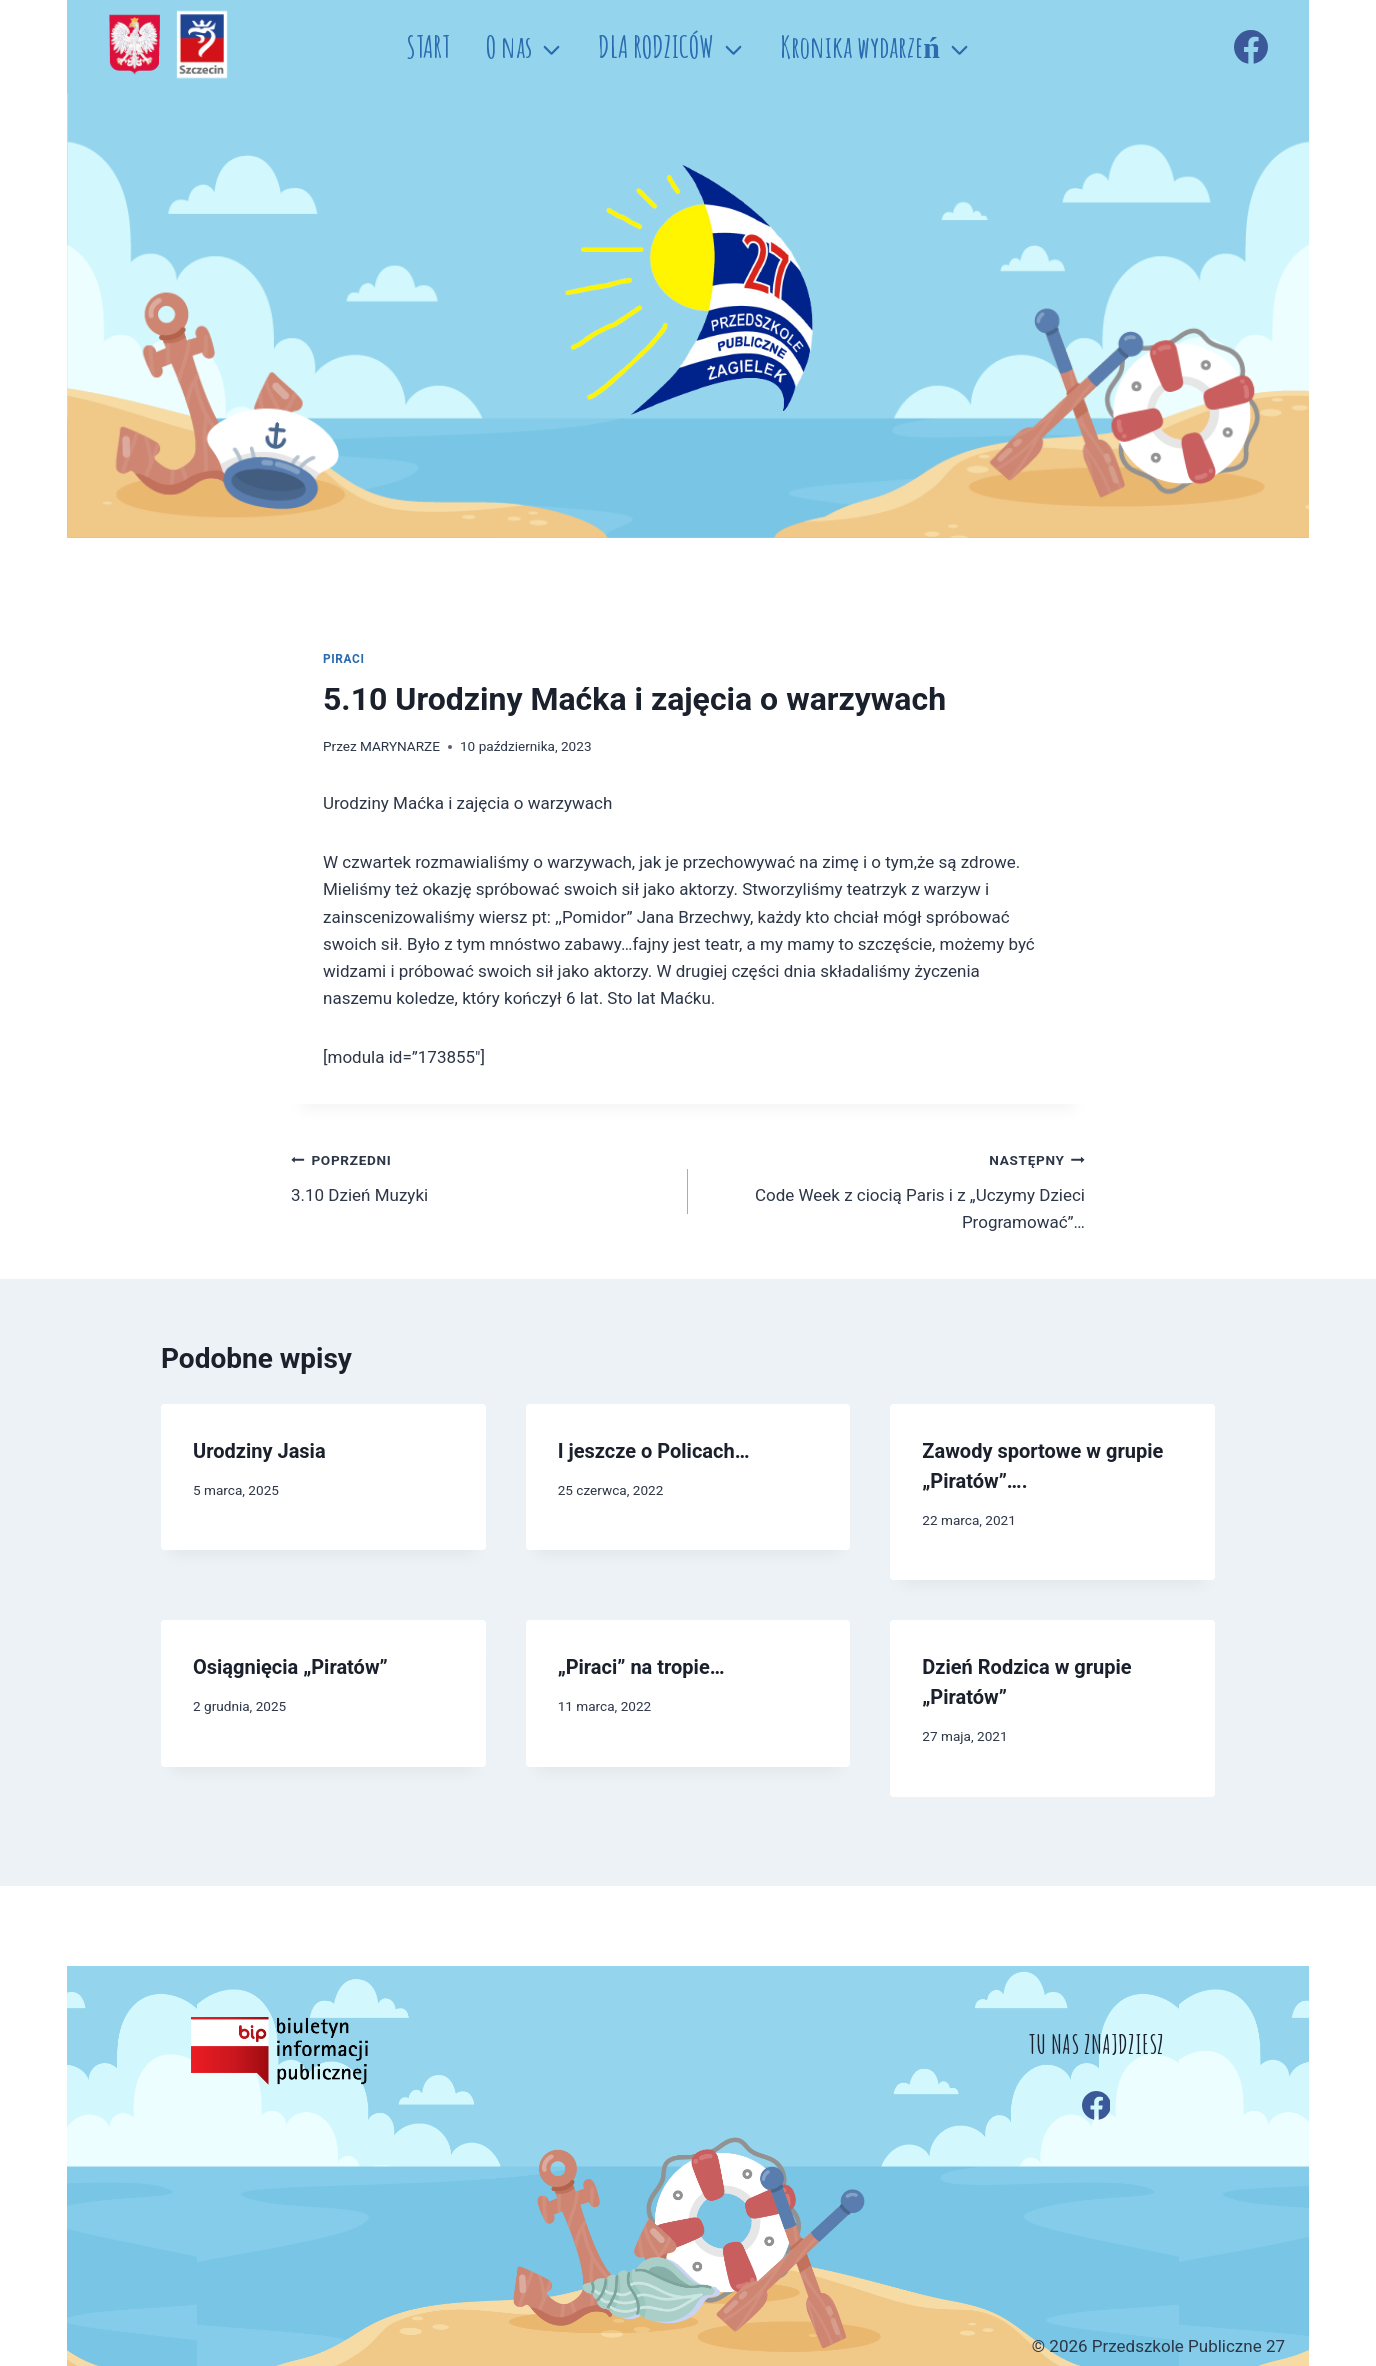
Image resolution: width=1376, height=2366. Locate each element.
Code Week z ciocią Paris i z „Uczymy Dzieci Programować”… (895, 1189)
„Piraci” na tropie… (641, 1667)
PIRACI (343, 659)
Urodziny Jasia (259, 1451)
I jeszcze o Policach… (654, 1451)
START (428, 46)
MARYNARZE (400, 746)
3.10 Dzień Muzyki (481, 1175)
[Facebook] (1251, 47)
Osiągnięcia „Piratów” (290, 1667)
